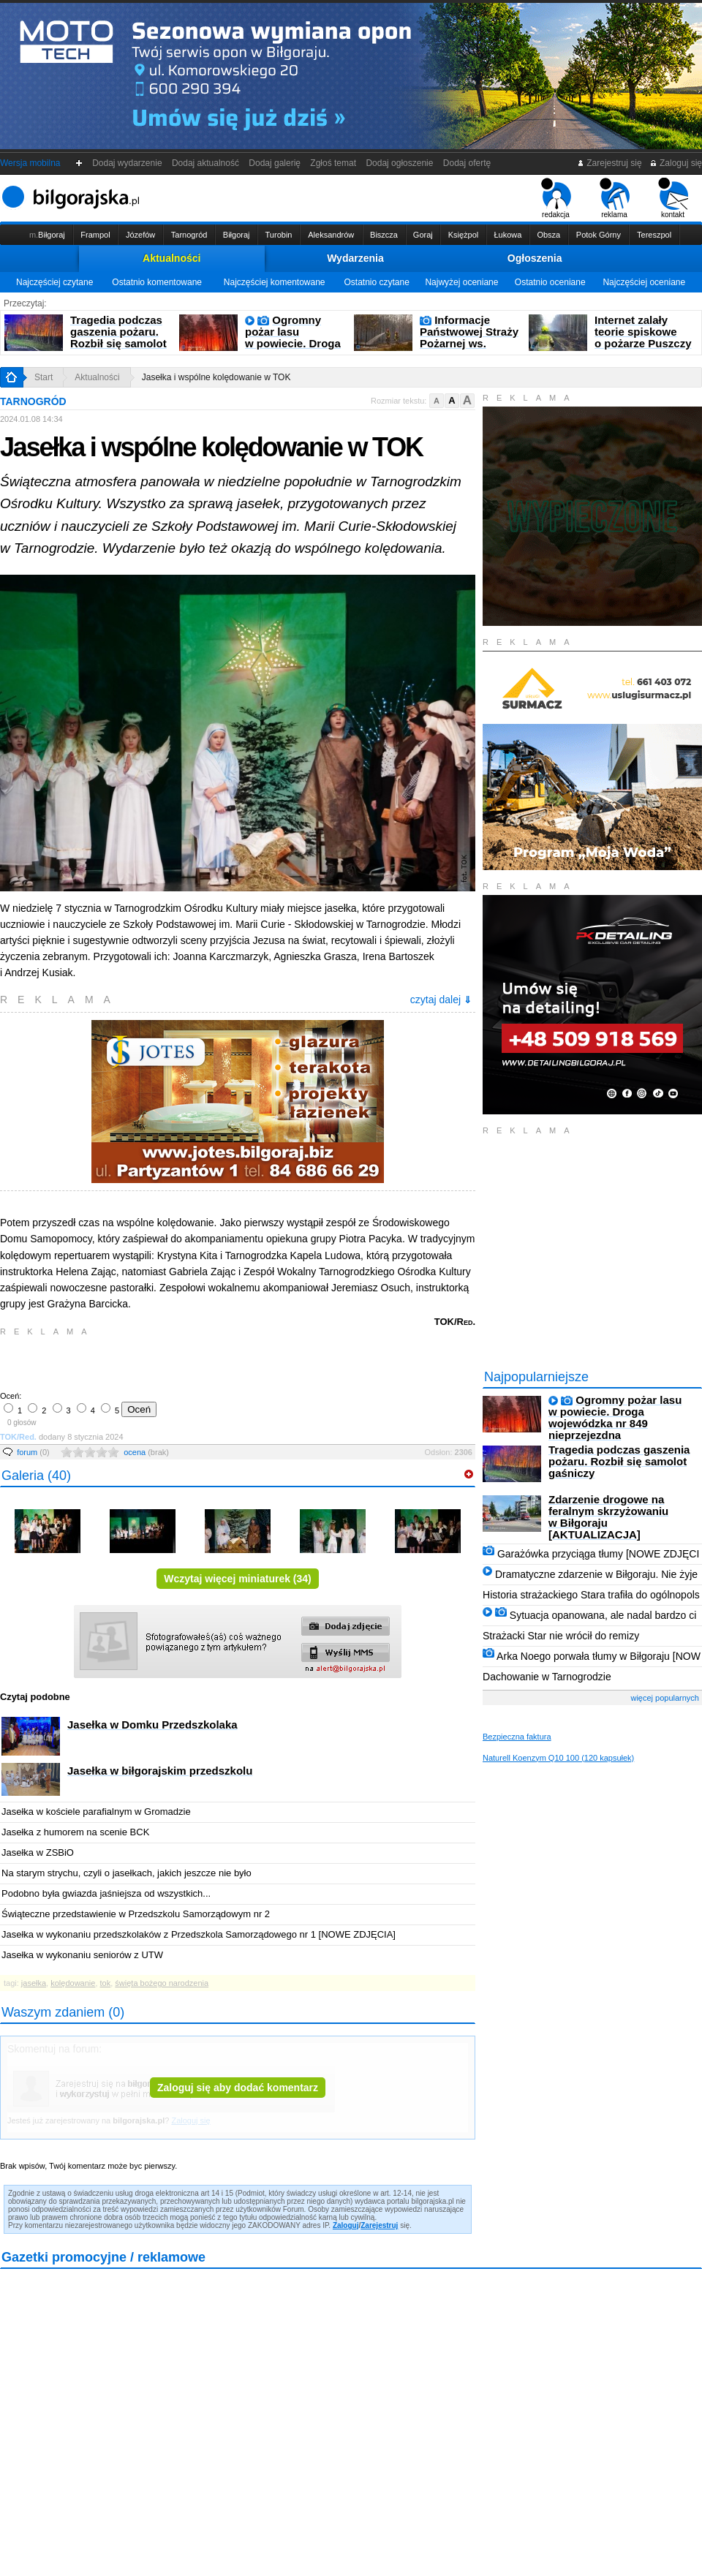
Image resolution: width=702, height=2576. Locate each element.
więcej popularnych (664, 1697)
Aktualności (171, 258)
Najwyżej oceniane (461, 282)
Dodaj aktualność (205, 163)
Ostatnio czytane (376, 282)
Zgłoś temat (333, 163)
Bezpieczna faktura (517, 1736)
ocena (146, 1452)
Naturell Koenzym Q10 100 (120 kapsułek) (558, 1757)
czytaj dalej (441, 999)
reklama (615, 198)
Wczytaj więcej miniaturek (238, 1578)
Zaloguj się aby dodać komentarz (237, 2087)
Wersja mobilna (30, 163)
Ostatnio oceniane (550, 282)
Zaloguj (346, 2225)
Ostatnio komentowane (157, 282)
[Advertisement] (172, 1362)
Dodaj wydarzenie (127, 163)
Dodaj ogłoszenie (399, 163)
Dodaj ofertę (467, 163)
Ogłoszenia (534, 258)
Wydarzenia (355, 258)
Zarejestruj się (609, 163)
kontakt (673, 198)
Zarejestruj (379, 2225)
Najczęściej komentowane (274, 282)
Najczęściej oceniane (644, 282)
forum (33, 1452)
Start (43, 377)
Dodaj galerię (275, 163)
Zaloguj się (675, 163)
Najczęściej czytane (54, 282)
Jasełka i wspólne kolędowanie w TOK (216, 377)
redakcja (556, 198)
